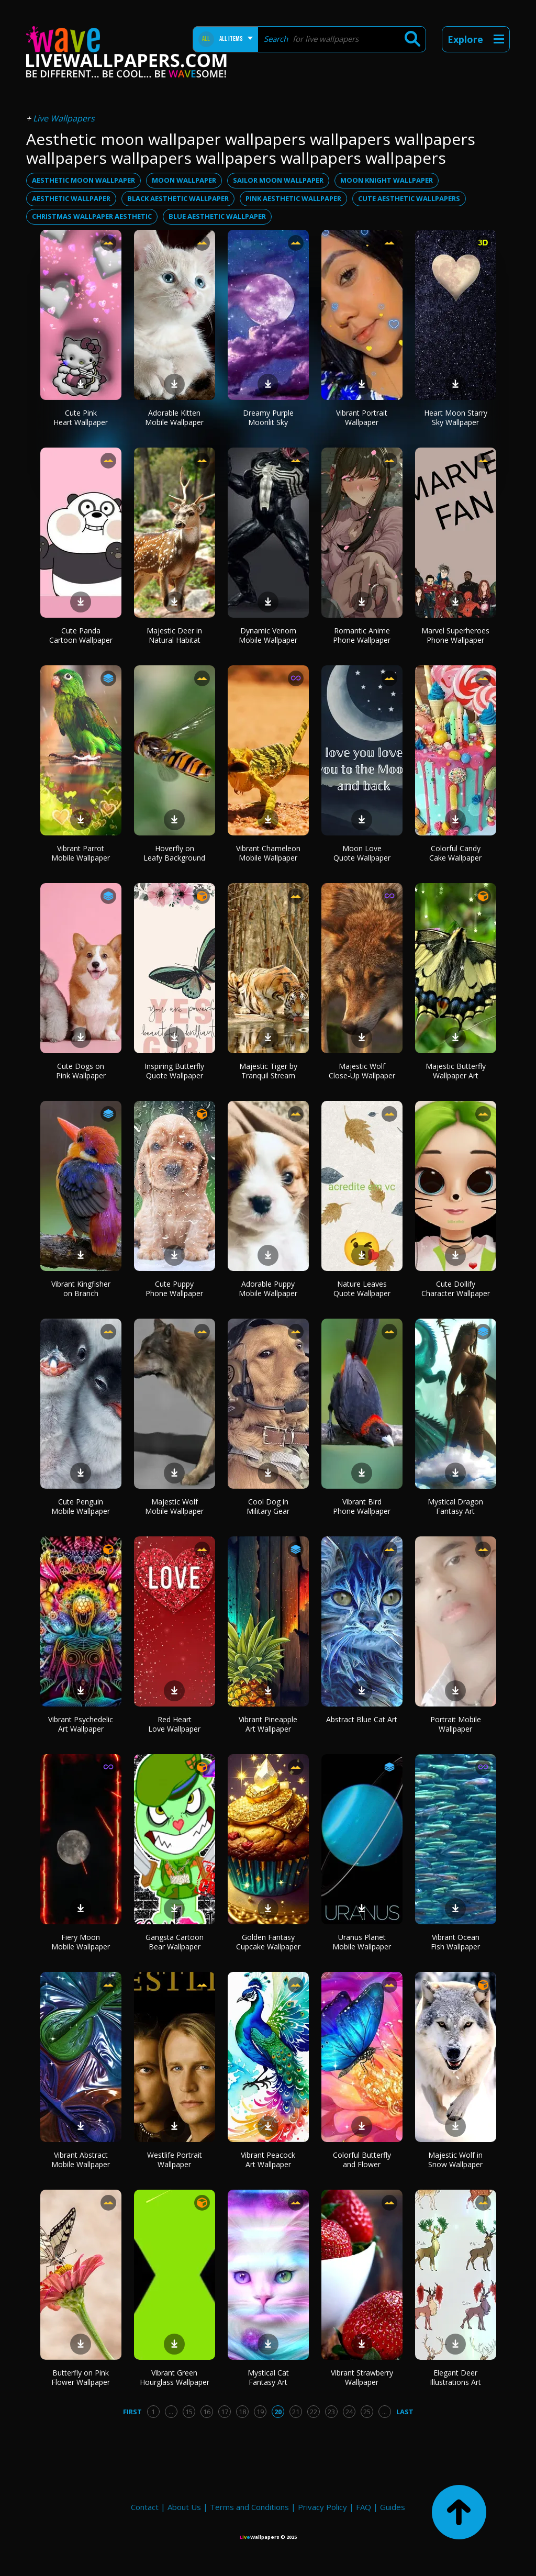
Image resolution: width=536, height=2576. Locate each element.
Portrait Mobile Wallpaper (455, 1724)
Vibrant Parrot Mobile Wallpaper (80, 853)
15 (189, 2411)
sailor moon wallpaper (278, 180)
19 (260, 2411)
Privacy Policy (322, 2507)
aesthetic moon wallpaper (83, 180)
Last (405, 2411)
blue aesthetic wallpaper (217, 216)
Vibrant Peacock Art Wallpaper (268, 2159)
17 (224, 2411)
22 (313, 2411)
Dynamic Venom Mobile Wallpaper (268, 635)
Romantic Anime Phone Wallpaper (361, 635)
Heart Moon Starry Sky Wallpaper (455, 417)
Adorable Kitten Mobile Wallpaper (174, 417)
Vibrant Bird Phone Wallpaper (361, 1506)
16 (206, 2411)
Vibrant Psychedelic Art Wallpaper (80, 1724)
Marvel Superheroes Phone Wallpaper (455, 635)
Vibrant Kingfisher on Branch (80, 1288)
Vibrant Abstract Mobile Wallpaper (80, 2159)
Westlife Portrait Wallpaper (174, 2159)
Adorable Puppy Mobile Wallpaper (268, 1288)
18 (242, 2411)
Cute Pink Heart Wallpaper (80, 417)
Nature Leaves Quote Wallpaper (361, 1288)
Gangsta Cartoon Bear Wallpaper (175, 1941)
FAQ (363, 2507)
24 (349, 2411)
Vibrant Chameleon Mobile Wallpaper (268, 853)
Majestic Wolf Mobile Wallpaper (174, 1506)
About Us (184, 2507)
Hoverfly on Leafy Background (174, 853)
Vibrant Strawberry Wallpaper (362, 2377)
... (171, 2411)
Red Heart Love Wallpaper (174, 1724)
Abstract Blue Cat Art (361, 1719)
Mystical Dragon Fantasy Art (455, 1506)
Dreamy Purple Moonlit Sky (268, 417)
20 (278, 2411)
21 (295, 2411)
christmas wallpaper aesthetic (92, 216)
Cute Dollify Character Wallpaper (455, 1288)
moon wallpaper (184, 180)
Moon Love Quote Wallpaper (361, 853)
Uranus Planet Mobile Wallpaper (361, 1941)
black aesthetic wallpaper (178, 198)
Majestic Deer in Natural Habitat (174, 635)
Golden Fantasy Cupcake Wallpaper (268, 1941)
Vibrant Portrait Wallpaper (361, 417)
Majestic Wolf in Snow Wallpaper (455, 2159)
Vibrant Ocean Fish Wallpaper (455, 1941)
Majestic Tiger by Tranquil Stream (268, 1070)
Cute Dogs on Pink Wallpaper (81, 1070)
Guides (392, 2507)
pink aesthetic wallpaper (293, 198)
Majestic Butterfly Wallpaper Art (456, 1070)
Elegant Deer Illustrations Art (455, 2377)
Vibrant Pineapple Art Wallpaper (268, 1724)
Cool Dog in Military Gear (268, 1506)
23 (331, 2411)
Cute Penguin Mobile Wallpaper (80, 1506)
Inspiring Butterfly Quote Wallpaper (174, 1070)
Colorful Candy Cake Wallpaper (455, 853)
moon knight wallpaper (386, 180)
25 (367, 2411)
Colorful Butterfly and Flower (362, 2159)
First (132, 2411)
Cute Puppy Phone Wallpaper (174, 1288)
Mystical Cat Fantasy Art (268, 2377)
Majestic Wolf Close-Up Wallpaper (362, 1070)
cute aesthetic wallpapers (409, 198)
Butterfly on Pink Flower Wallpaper (80, 2377)
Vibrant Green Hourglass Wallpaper (174, 2377)
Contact (145, 2507)
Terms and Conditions (249, 2507)
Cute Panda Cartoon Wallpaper (81, 635)
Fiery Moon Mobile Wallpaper (80, 1941)
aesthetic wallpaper (71, 198)
